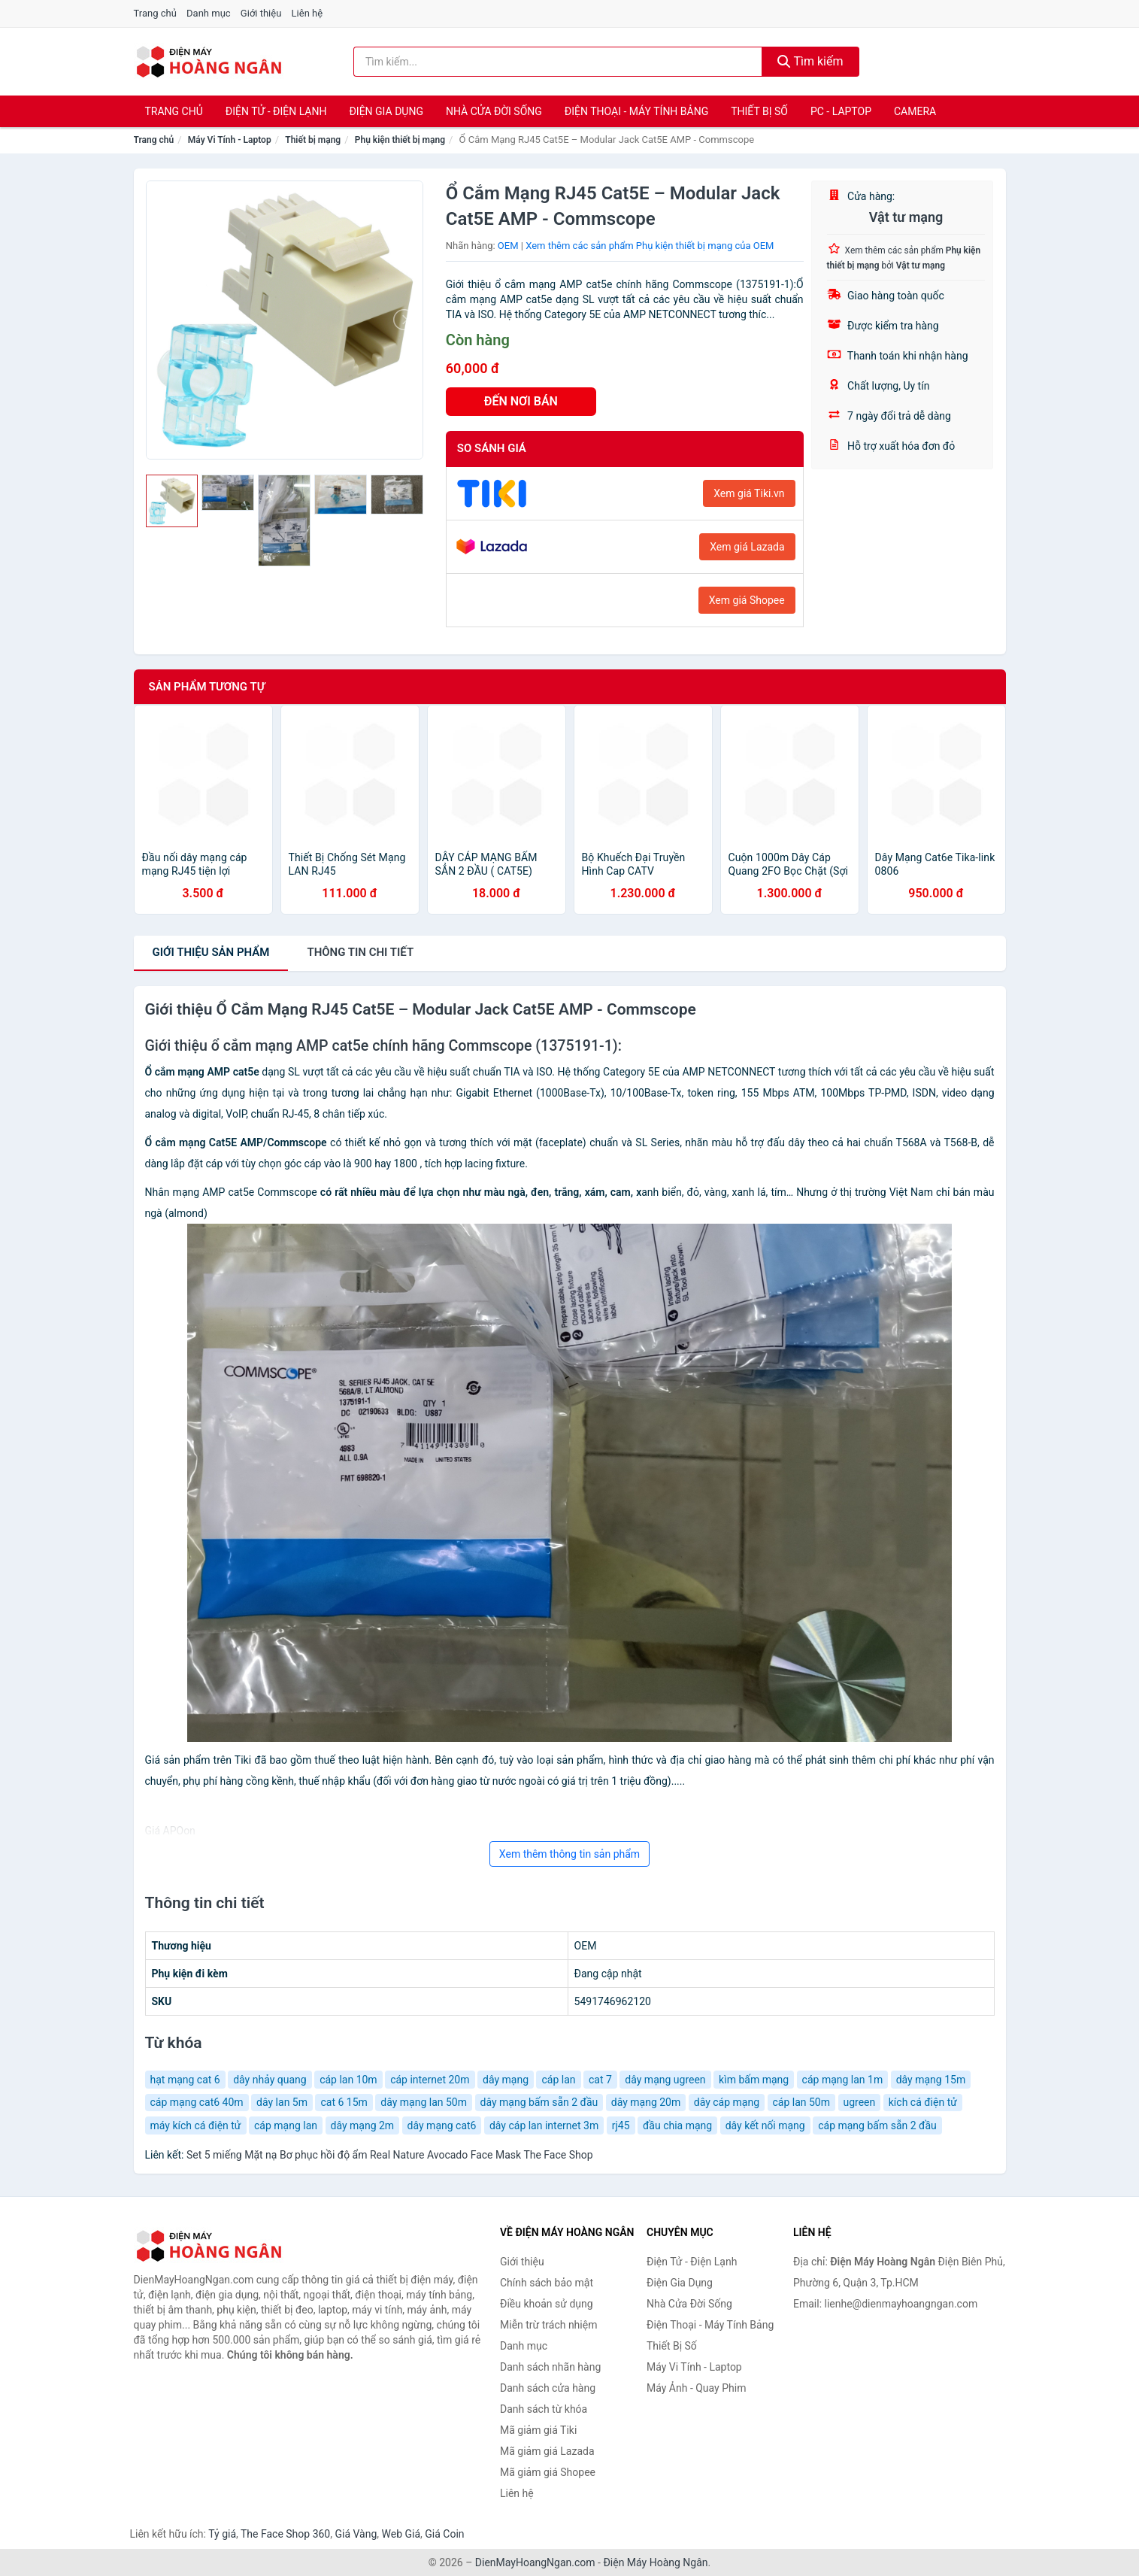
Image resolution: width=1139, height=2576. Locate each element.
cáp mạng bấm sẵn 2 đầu (877, 2125)
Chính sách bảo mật (546, 2283)
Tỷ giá (222, 2534)
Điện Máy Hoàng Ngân (655, 2562)
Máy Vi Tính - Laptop (229, 140)
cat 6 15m (343, 2102)
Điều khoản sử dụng (546, 2304)
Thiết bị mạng (313, 140)
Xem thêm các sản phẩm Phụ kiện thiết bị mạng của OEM (650, 245)
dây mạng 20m (645, 2102)
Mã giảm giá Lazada (547, 2451)
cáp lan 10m (348, 2080)
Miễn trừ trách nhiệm (548, 2325)
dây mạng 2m (363, 2125)
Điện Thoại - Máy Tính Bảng (636, 111)
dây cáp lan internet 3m (543, 2125)
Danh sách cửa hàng (547, 2388)
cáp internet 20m (429, 2080)
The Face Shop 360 (285, 2534)
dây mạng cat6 (442, 2125)
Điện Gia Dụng (386, 111)
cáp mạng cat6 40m (197, 2102)
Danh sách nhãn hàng (550, 2367)
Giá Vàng (356, 2534)
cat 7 (600, 2080)
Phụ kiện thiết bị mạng (400, 140)
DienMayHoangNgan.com (535, 2562)
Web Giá (401, 2534)
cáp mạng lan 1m (842, 2080)
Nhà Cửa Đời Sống (494, 111)
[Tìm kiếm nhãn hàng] (557, 62)
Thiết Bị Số (759, 111)
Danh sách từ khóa (543, 2409)
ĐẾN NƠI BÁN (521, 401)
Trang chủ (155, 13)
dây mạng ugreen (665, 2080)
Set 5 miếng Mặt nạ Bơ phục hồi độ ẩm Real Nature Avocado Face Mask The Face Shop (389, 2155)
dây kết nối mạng (765, 2125)
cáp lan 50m (802, 2102)
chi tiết (360, 952)
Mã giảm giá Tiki (538, 2430)
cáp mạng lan (285, 2125)
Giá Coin (444, 2534)
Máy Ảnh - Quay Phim (696, 2388)
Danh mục (208, 13)
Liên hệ (307, 13)
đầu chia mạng (677, 2125)
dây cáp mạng (726, 2102)
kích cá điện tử (923, 2102)
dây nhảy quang (269, 2080)
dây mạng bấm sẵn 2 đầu (539, 2102)
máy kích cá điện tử (195, 2125)
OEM (508, 245)
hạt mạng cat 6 (185, 2080)
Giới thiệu (261, 13)
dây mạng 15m (930, 2080)
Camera (915, 111)
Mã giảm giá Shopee (547, 2472)
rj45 (621, 2125)
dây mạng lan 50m (423, 2102)
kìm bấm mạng (754, 2080)
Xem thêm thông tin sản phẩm (569, 1854)
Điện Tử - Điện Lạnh (276, 111)
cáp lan (558, 2080)
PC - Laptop (840, 111)
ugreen (860, 2102)
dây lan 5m (281, 2102)
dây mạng (506, 2080)
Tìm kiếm (810, 61)
